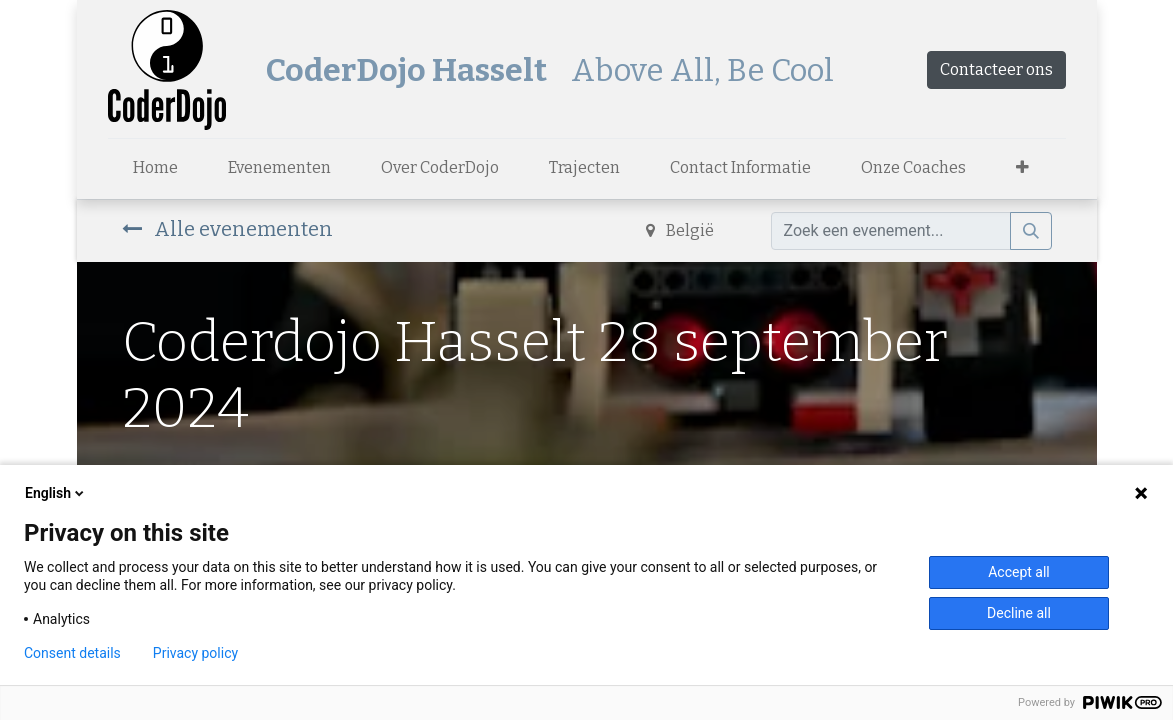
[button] (1022, 168)
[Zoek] (1031, 231)
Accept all (1019, 572)
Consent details (72, 653)
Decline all (1019, 613)
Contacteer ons (996, 69)
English (56, 493)
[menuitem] (155, 168)
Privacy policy (195, 653)
